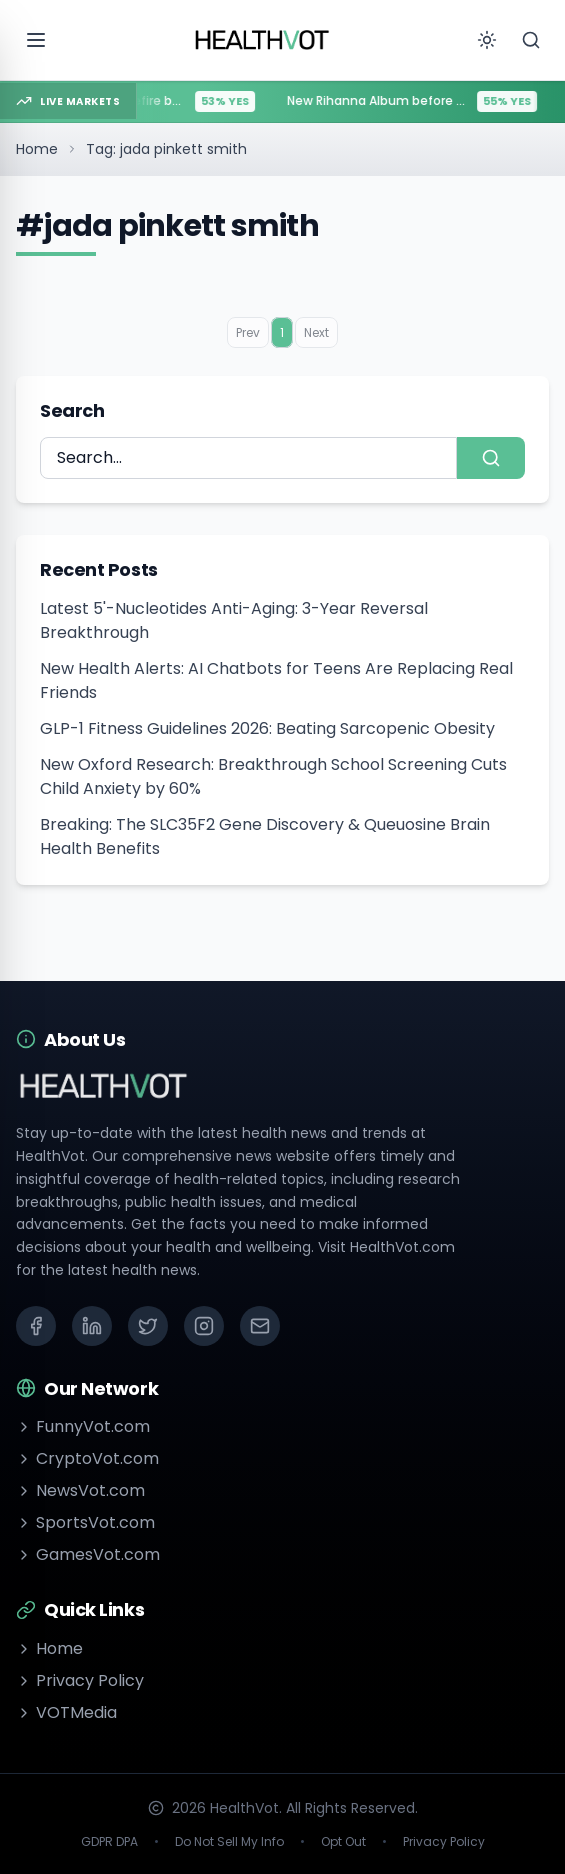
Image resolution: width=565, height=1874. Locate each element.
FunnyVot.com (83, 1426)
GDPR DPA (109, 1842)
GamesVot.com (88, 1554)
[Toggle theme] (487, 40)
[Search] (531, 40)
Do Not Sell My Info (229, 1842)
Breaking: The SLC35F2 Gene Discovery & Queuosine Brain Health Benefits (265, 836)
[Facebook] (36, 1326)
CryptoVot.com (87, 1458)
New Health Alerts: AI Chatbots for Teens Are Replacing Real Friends (276, 680)
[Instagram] (204, 1326)
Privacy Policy (80, 1680)
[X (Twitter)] (148, 1326)
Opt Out (343, 1842)
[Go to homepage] (262, 40)
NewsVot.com (80, 1490)
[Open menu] (36, 40)
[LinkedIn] (92, 1326)
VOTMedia (66, 1712)
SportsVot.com (85, 1522)
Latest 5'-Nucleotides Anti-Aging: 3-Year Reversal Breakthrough (234, 620)
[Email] (260, 1326)
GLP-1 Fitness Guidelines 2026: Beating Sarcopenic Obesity (267, 728)
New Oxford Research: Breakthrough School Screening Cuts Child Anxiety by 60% (273, 776)
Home (37, 149)
